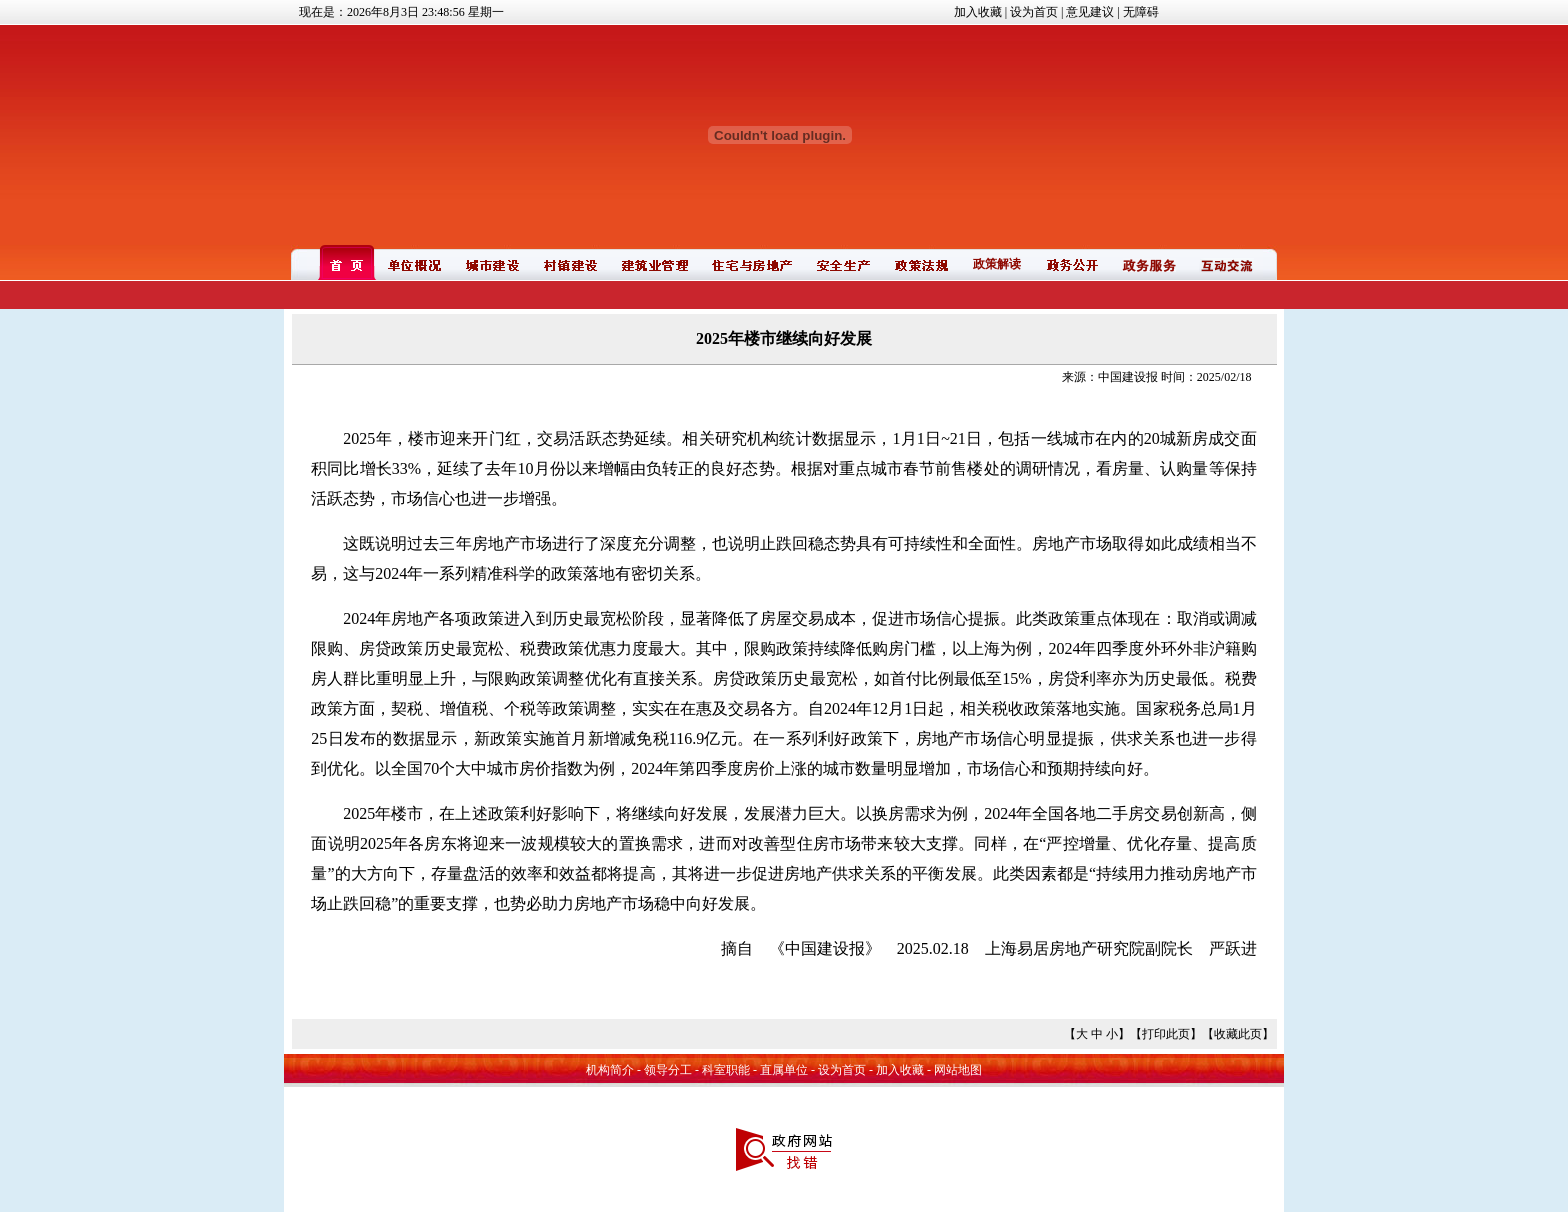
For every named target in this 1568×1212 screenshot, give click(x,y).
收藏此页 (1238, 1034)
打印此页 (1166, 1034)
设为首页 (1034, 12)
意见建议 (1090, 12)
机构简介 (610, 1070)
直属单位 (784, 1070)
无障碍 (1141, 12)
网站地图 (958, 1070)
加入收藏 (978, 12)
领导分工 (668, 1070)
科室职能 (726, 1070)
